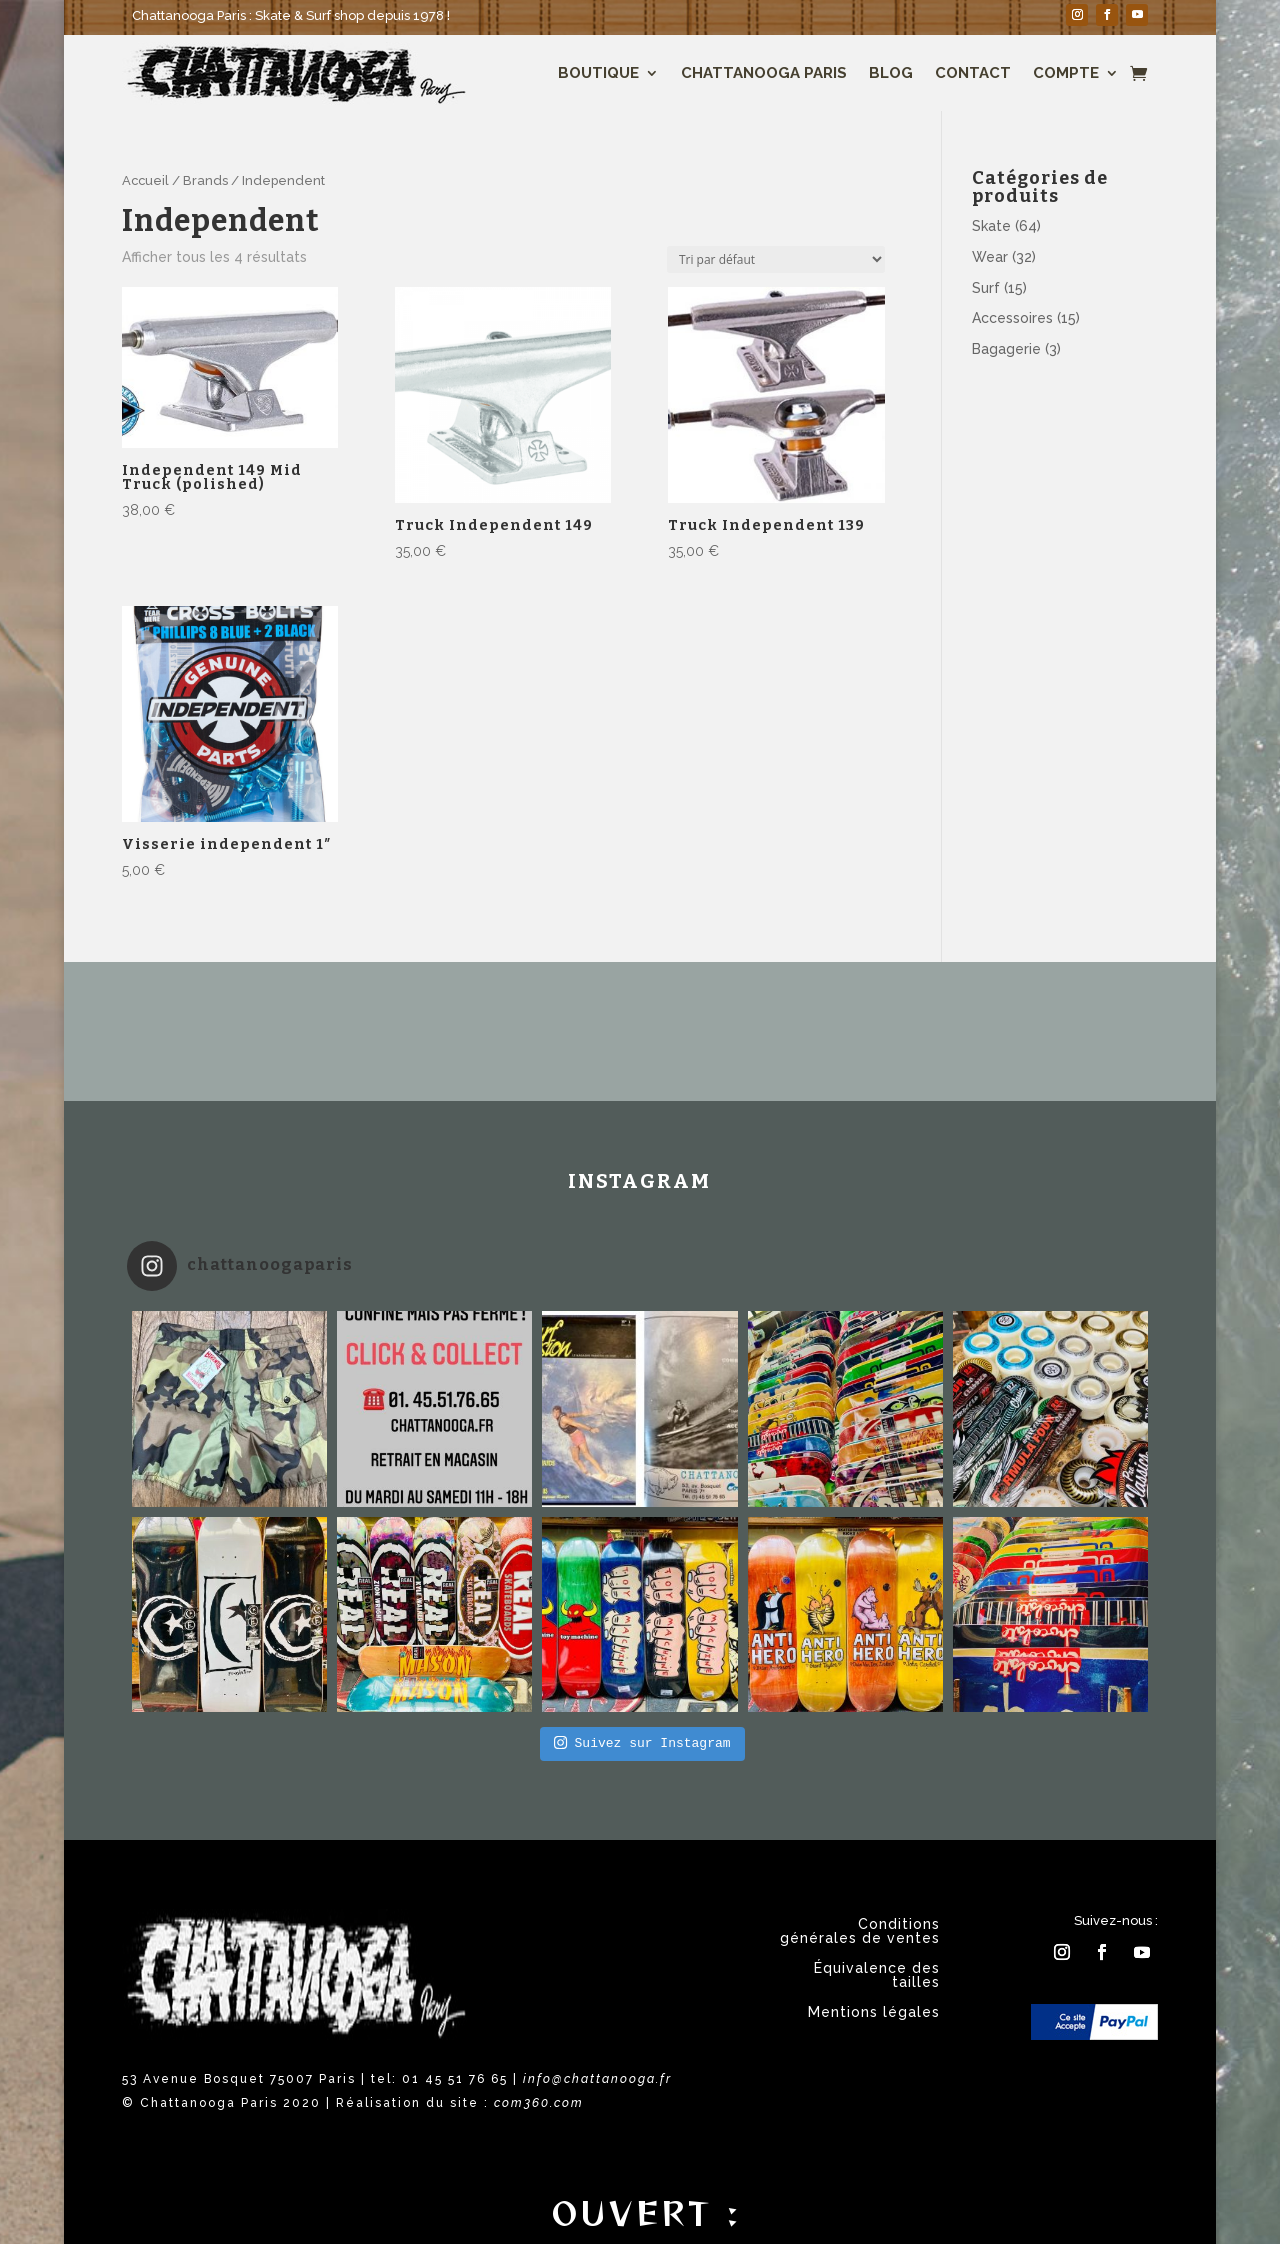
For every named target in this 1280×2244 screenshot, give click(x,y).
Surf (986, 288)
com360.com (539, 2103)
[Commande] (776, 259)
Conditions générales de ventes (860, 1931)
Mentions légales (874, 2012)
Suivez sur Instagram (642, 1743)
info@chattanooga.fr (597, 2079)
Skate (991, 226)
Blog (891, 73)
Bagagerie (1006, 349)
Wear (990, 257)
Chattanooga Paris (764, 73)
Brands (205, 180)
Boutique (598, 73)
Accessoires (1012, 318)
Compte (1066, 73)
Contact (973, 73)
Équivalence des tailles (877, 1975)
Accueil (145, 180)
